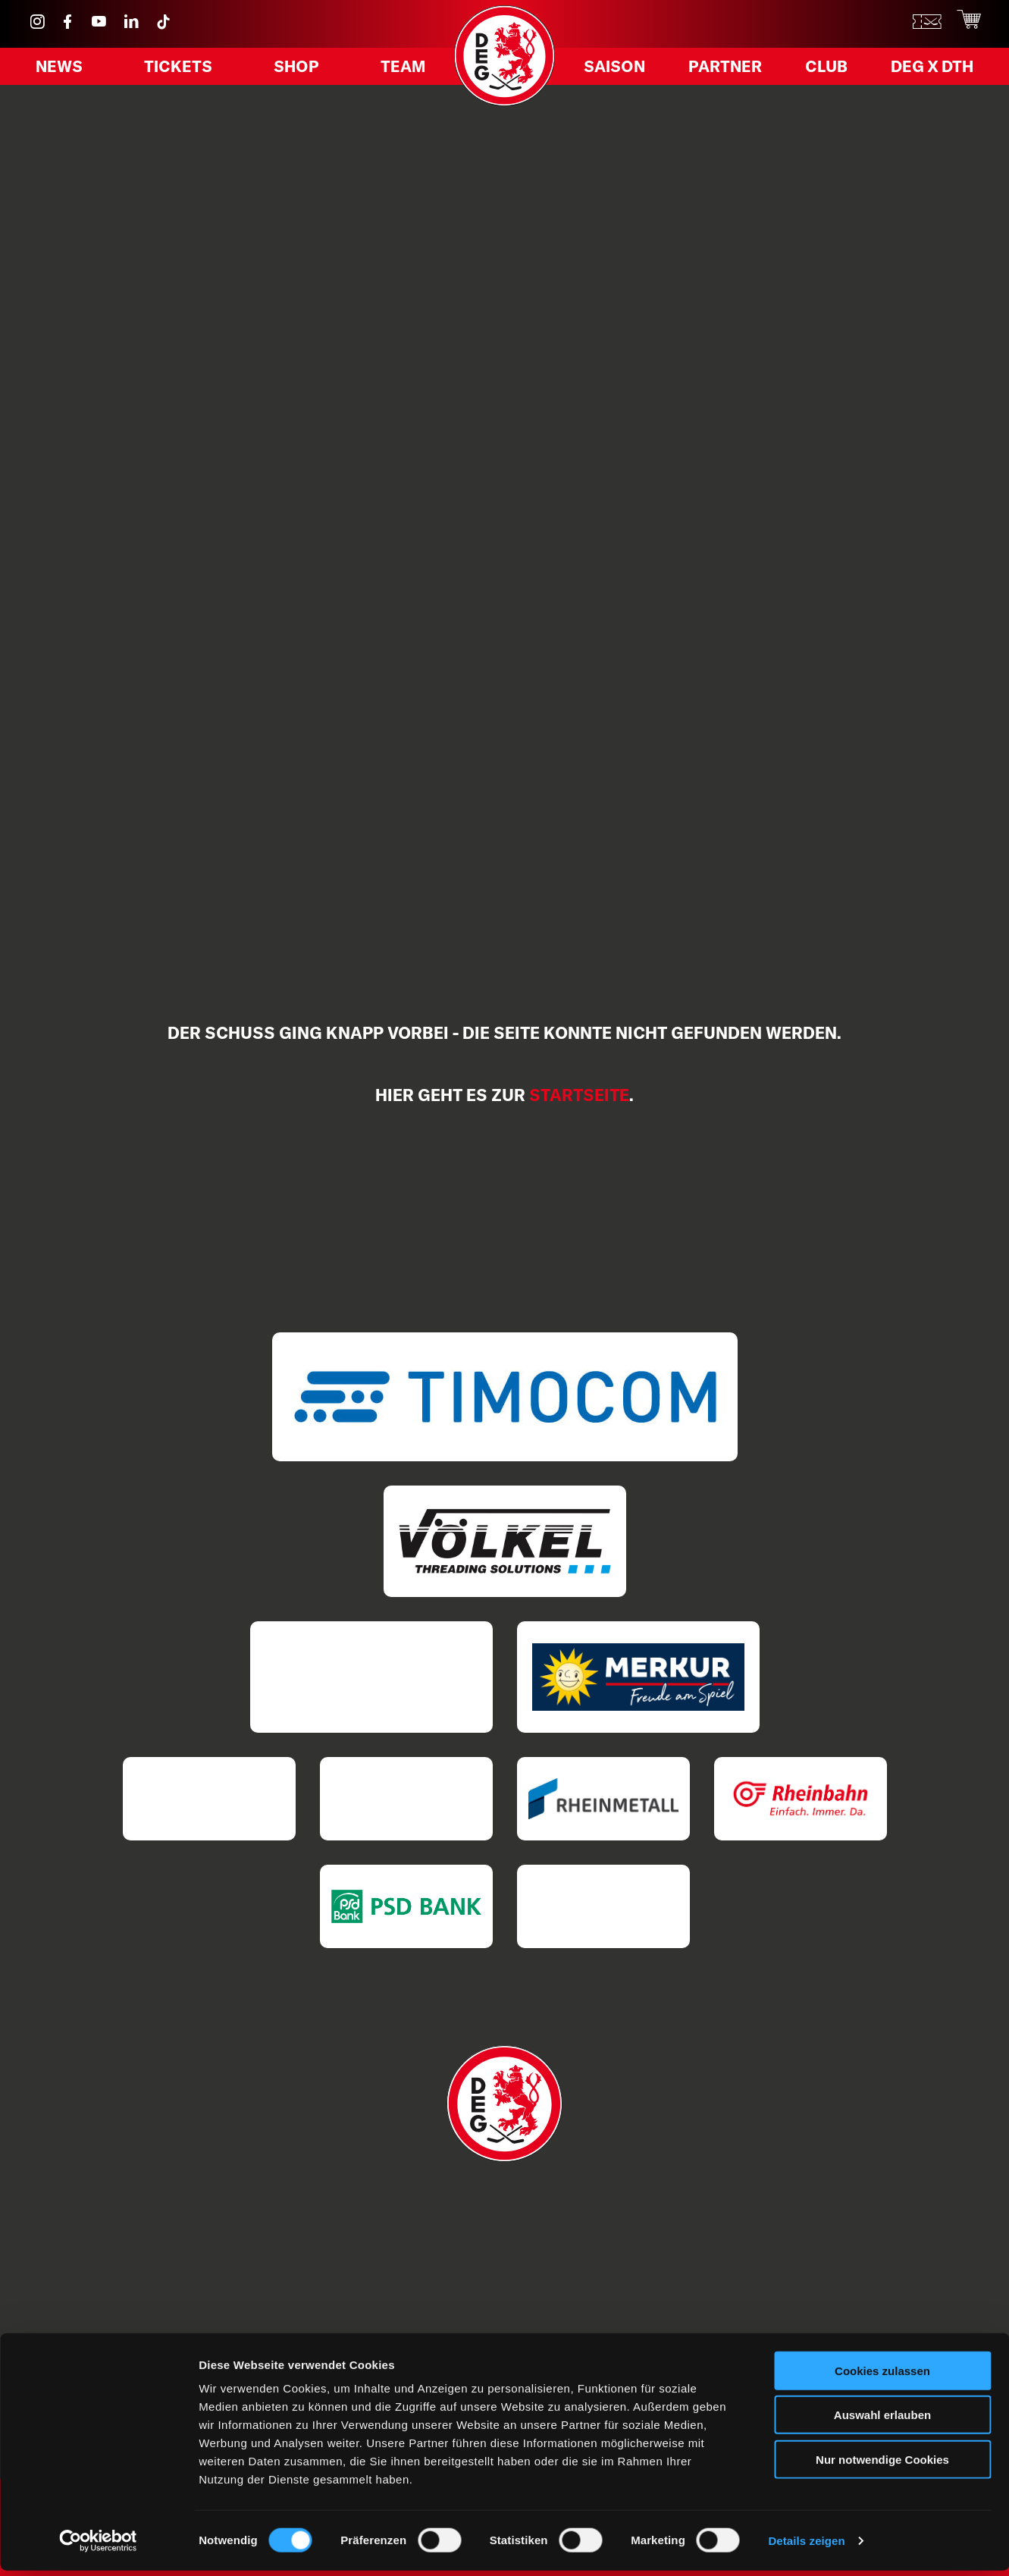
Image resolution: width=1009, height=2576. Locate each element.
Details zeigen (806, 2546)
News (65, 71)
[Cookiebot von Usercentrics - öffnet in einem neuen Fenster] (98, 2546)
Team (397, 71)
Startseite (579, 1095)
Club (823, 71)
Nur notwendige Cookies (882, 2464)
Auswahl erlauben (882, 2420)
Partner (727, 71)
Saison (620, 71)
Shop (296, 71)
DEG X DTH (924, 71)
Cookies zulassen (882, 2376)
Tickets (181, 71)
